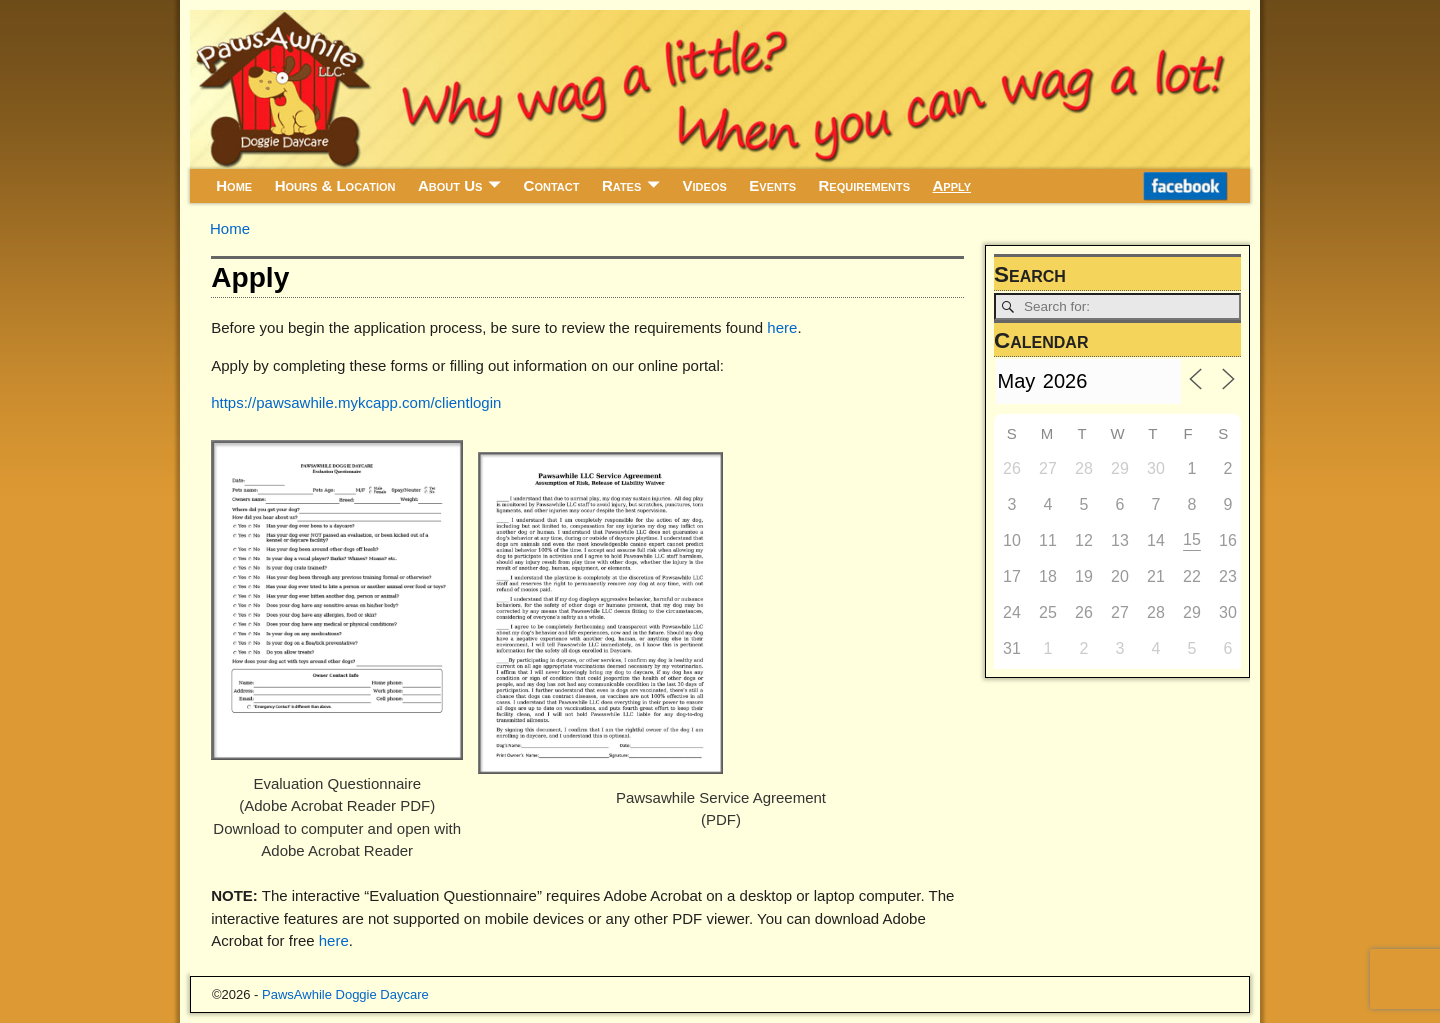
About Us (450, 185)
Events (772, 185)
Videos (705, 185)
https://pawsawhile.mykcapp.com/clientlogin (356, 402)
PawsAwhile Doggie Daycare (345, 994)
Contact (552, 185)
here (782, 327)
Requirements (864, 185)
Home (234, 185)
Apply (952, 185)
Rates (621, 185)
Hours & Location (335, 185)
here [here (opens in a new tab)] (334, 940)
